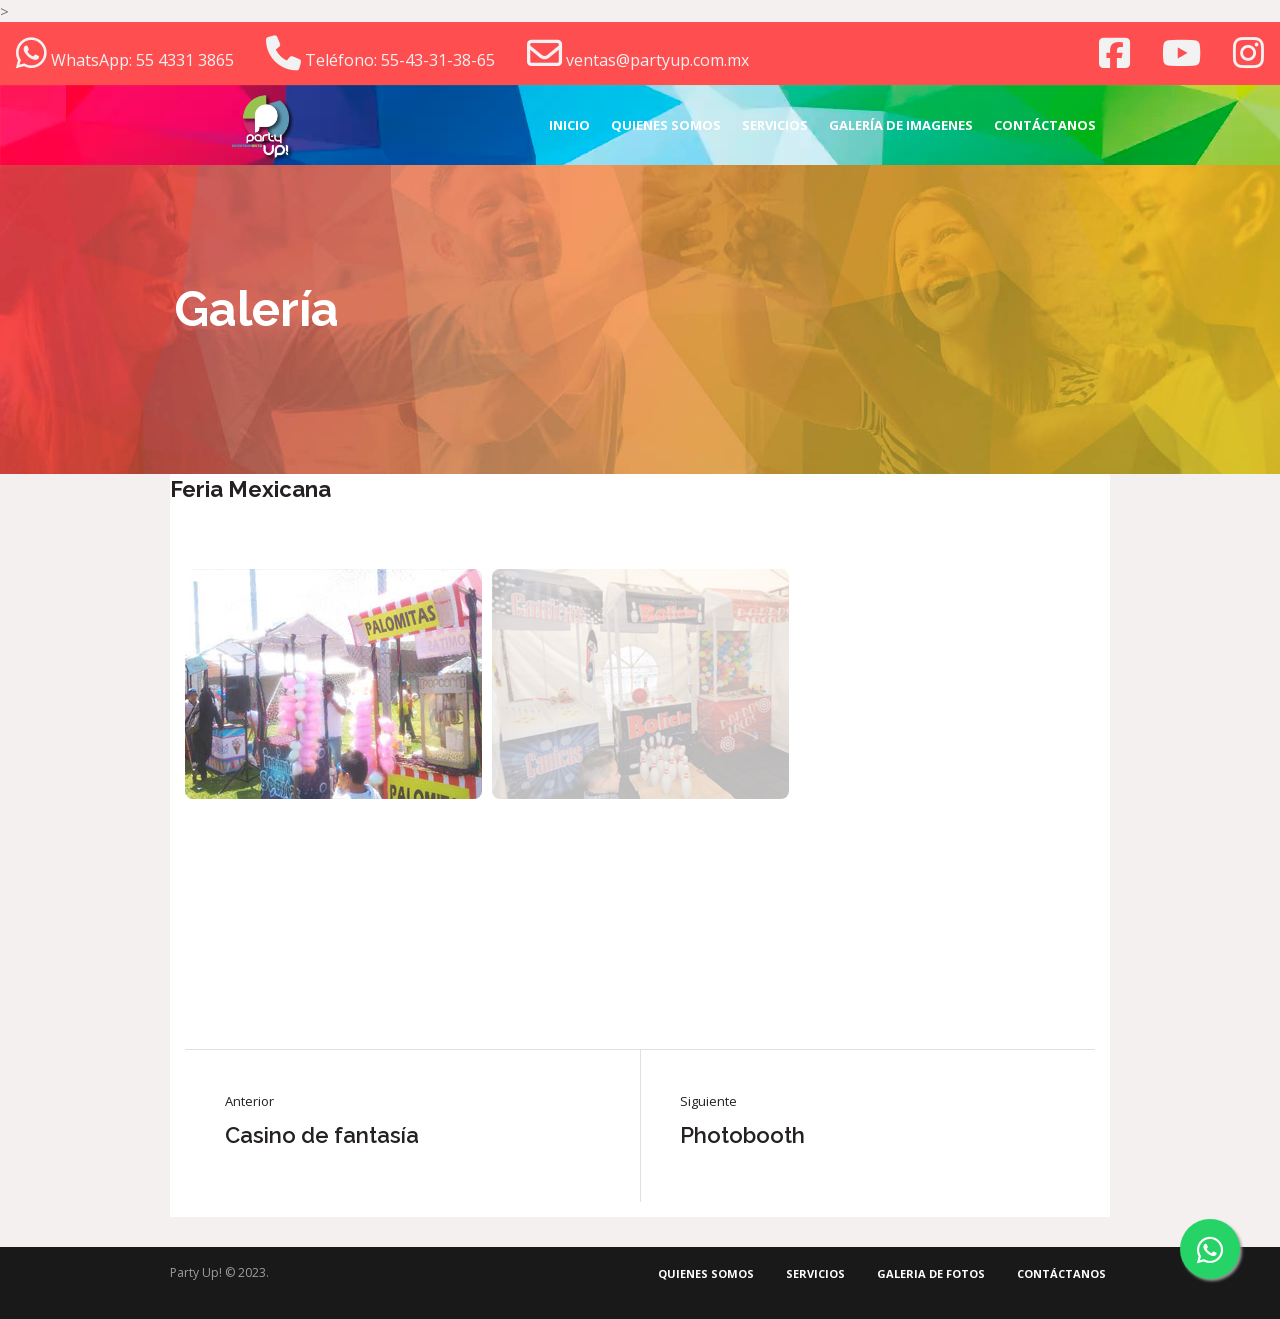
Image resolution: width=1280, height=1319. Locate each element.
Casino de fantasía (322, 1135)
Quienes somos (706, 1273)
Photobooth (742, 1135)
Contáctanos (1061, 1273)
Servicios (815, 1273)
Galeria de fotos (931, 1273)
